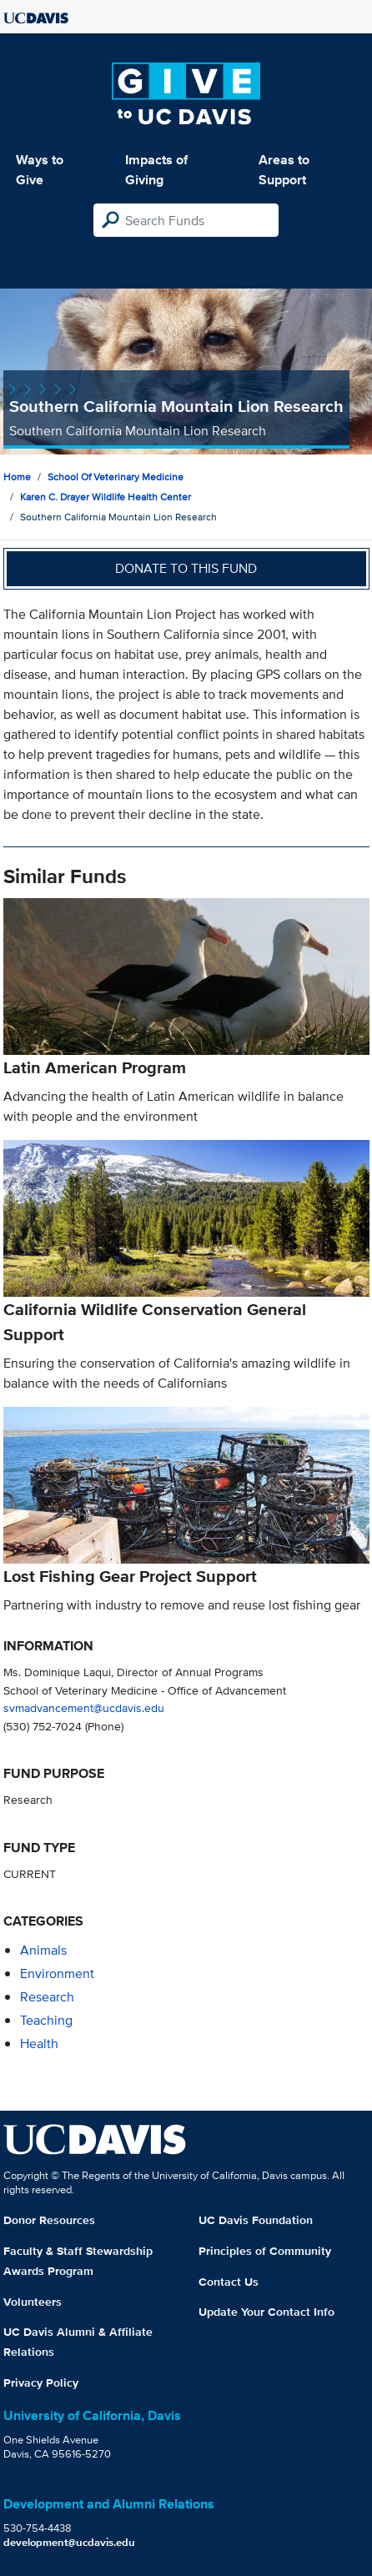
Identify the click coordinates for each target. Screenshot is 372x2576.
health (39, 2043)
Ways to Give (39, 169)
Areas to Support (284, 169)
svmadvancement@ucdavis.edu (83, 1707)
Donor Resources (49, 2220)
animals (43, 1950)
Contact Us (229, 2281)
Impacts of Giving (156, 169)
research (47, 1996)
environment (57, 1973)
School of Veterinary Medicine (115, 477)
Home (17, 477)
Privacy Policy (40, 2382)
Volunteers (32, 2301)
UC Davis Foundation (256, 2220)
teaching (46, 2020)
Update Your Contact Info (266, 2311)
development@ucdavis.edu (69, 2542)
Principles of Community (265, 2250)
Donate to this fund (186, 568)
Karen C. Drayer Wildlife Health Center (105, 497)
